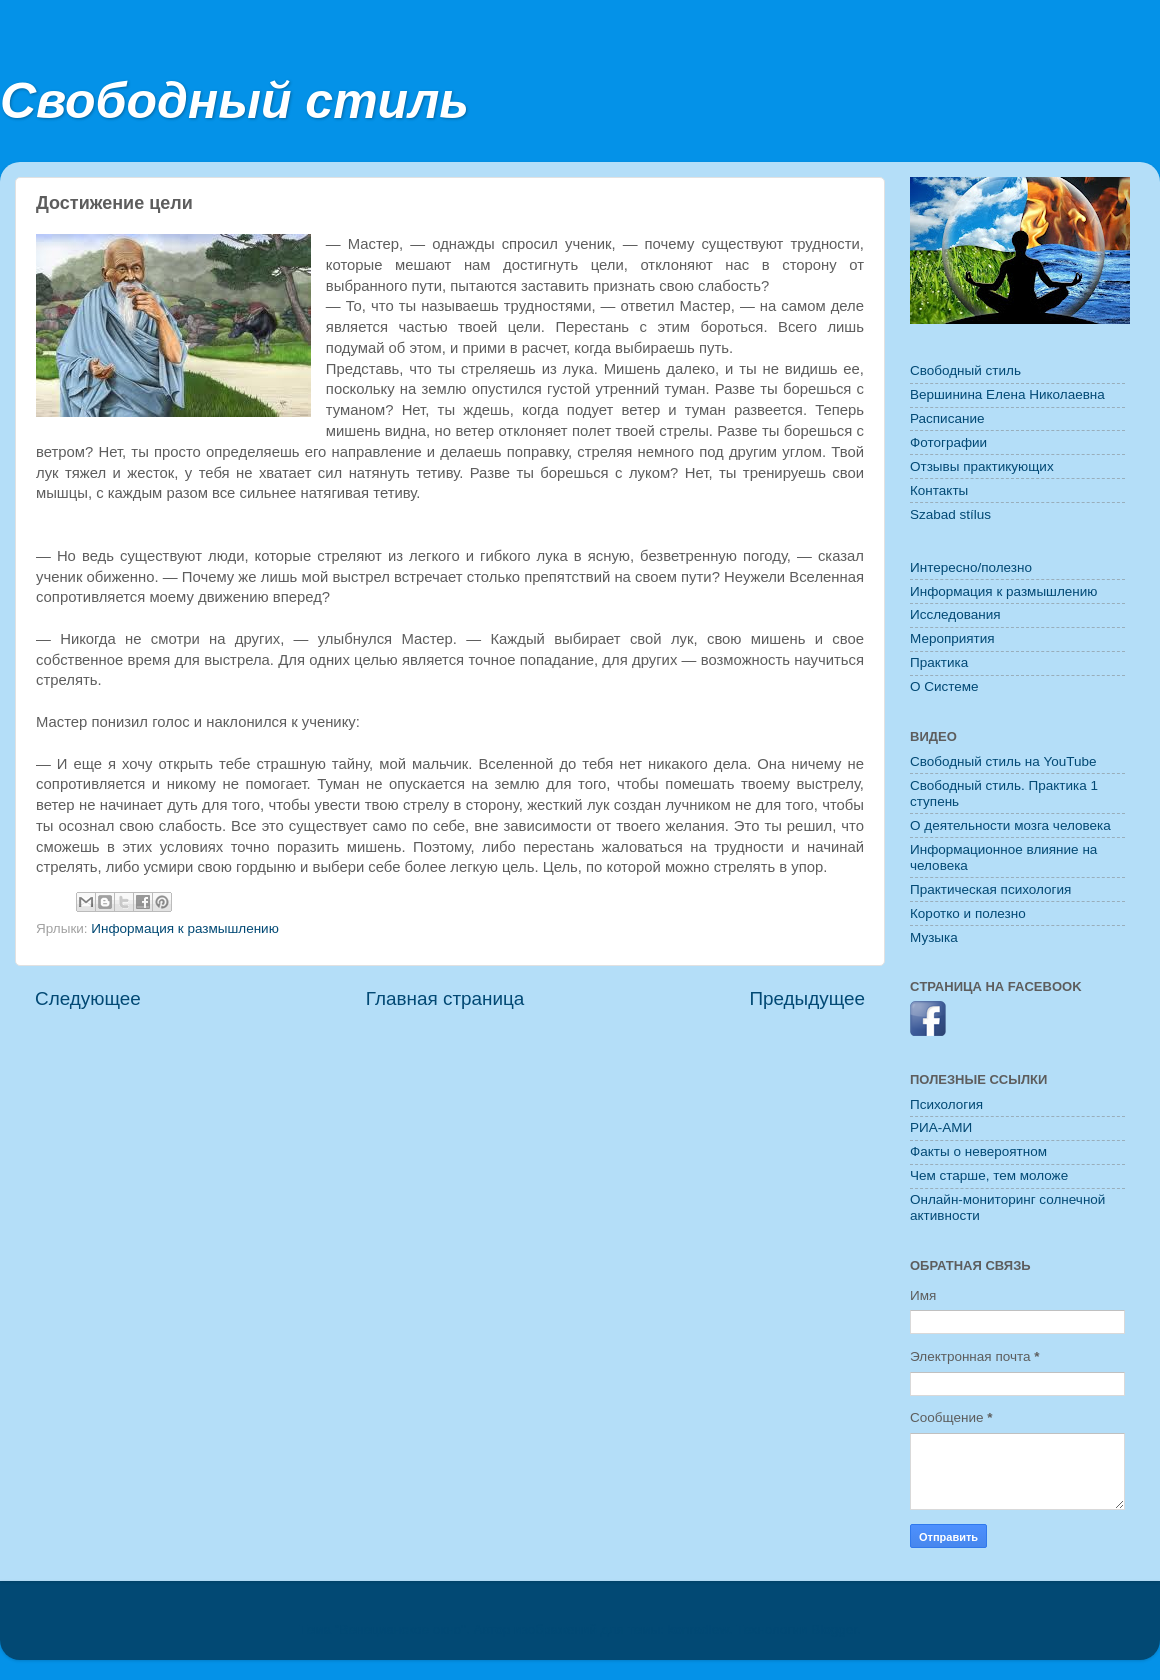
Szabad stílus (950, 514)
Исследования (955, 614)
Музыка (934, 937)
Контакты (939, 490)
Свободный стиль (234, 101)
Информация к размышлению (184, 928)
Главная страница (445, 998)
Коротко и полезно (968, 913)
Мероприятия (952, 638)
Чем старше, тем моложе (989, 1175)
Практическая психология (990, 889)
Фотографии (948, 442)
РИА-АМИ (941, 1127)
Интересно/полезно (971, 567)
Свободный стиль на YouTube (1003, 761)
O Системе (944, 686)
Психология (946, 1104)
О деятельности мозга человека (1010, 825)
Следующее (88, 998)
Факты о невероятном (978, 1151)
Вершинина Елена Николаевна (1007, 394)
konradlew (698, 1629)
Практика (939, 662)
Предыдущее (807, 998)
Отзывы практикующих (982, 466)
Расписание (947, 418)
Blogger (834, 1629)
